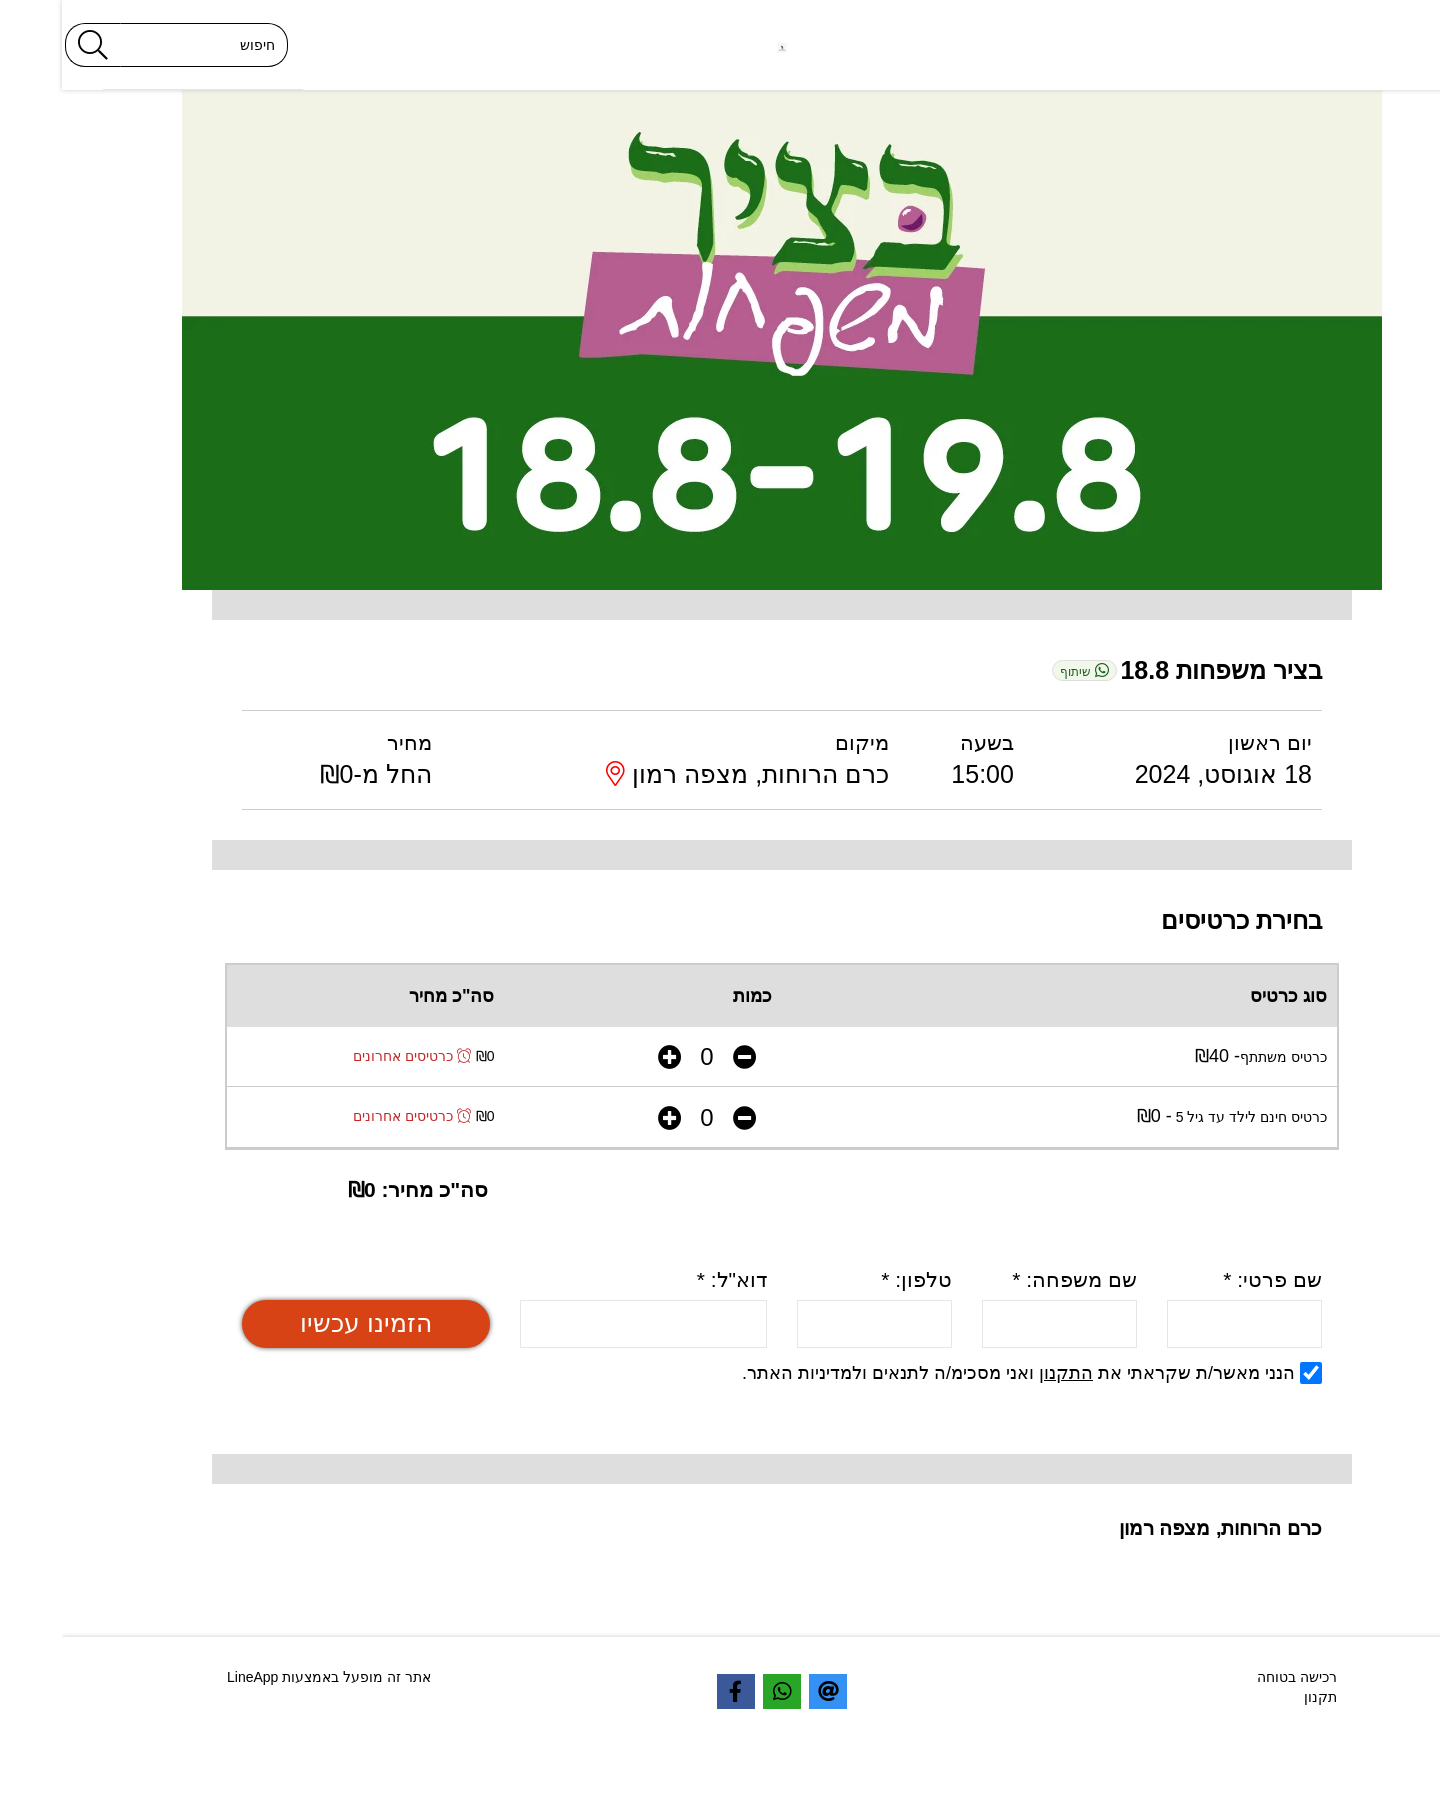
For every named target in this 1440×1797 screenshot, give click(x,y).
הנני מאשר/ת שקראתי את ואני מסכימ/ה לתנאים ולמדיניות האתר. (970, 1373)
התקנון (1004, 1373)
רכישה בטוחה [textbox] (1235, 1677)
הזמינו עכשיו (304, 1323)
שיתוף (1022, 670)
